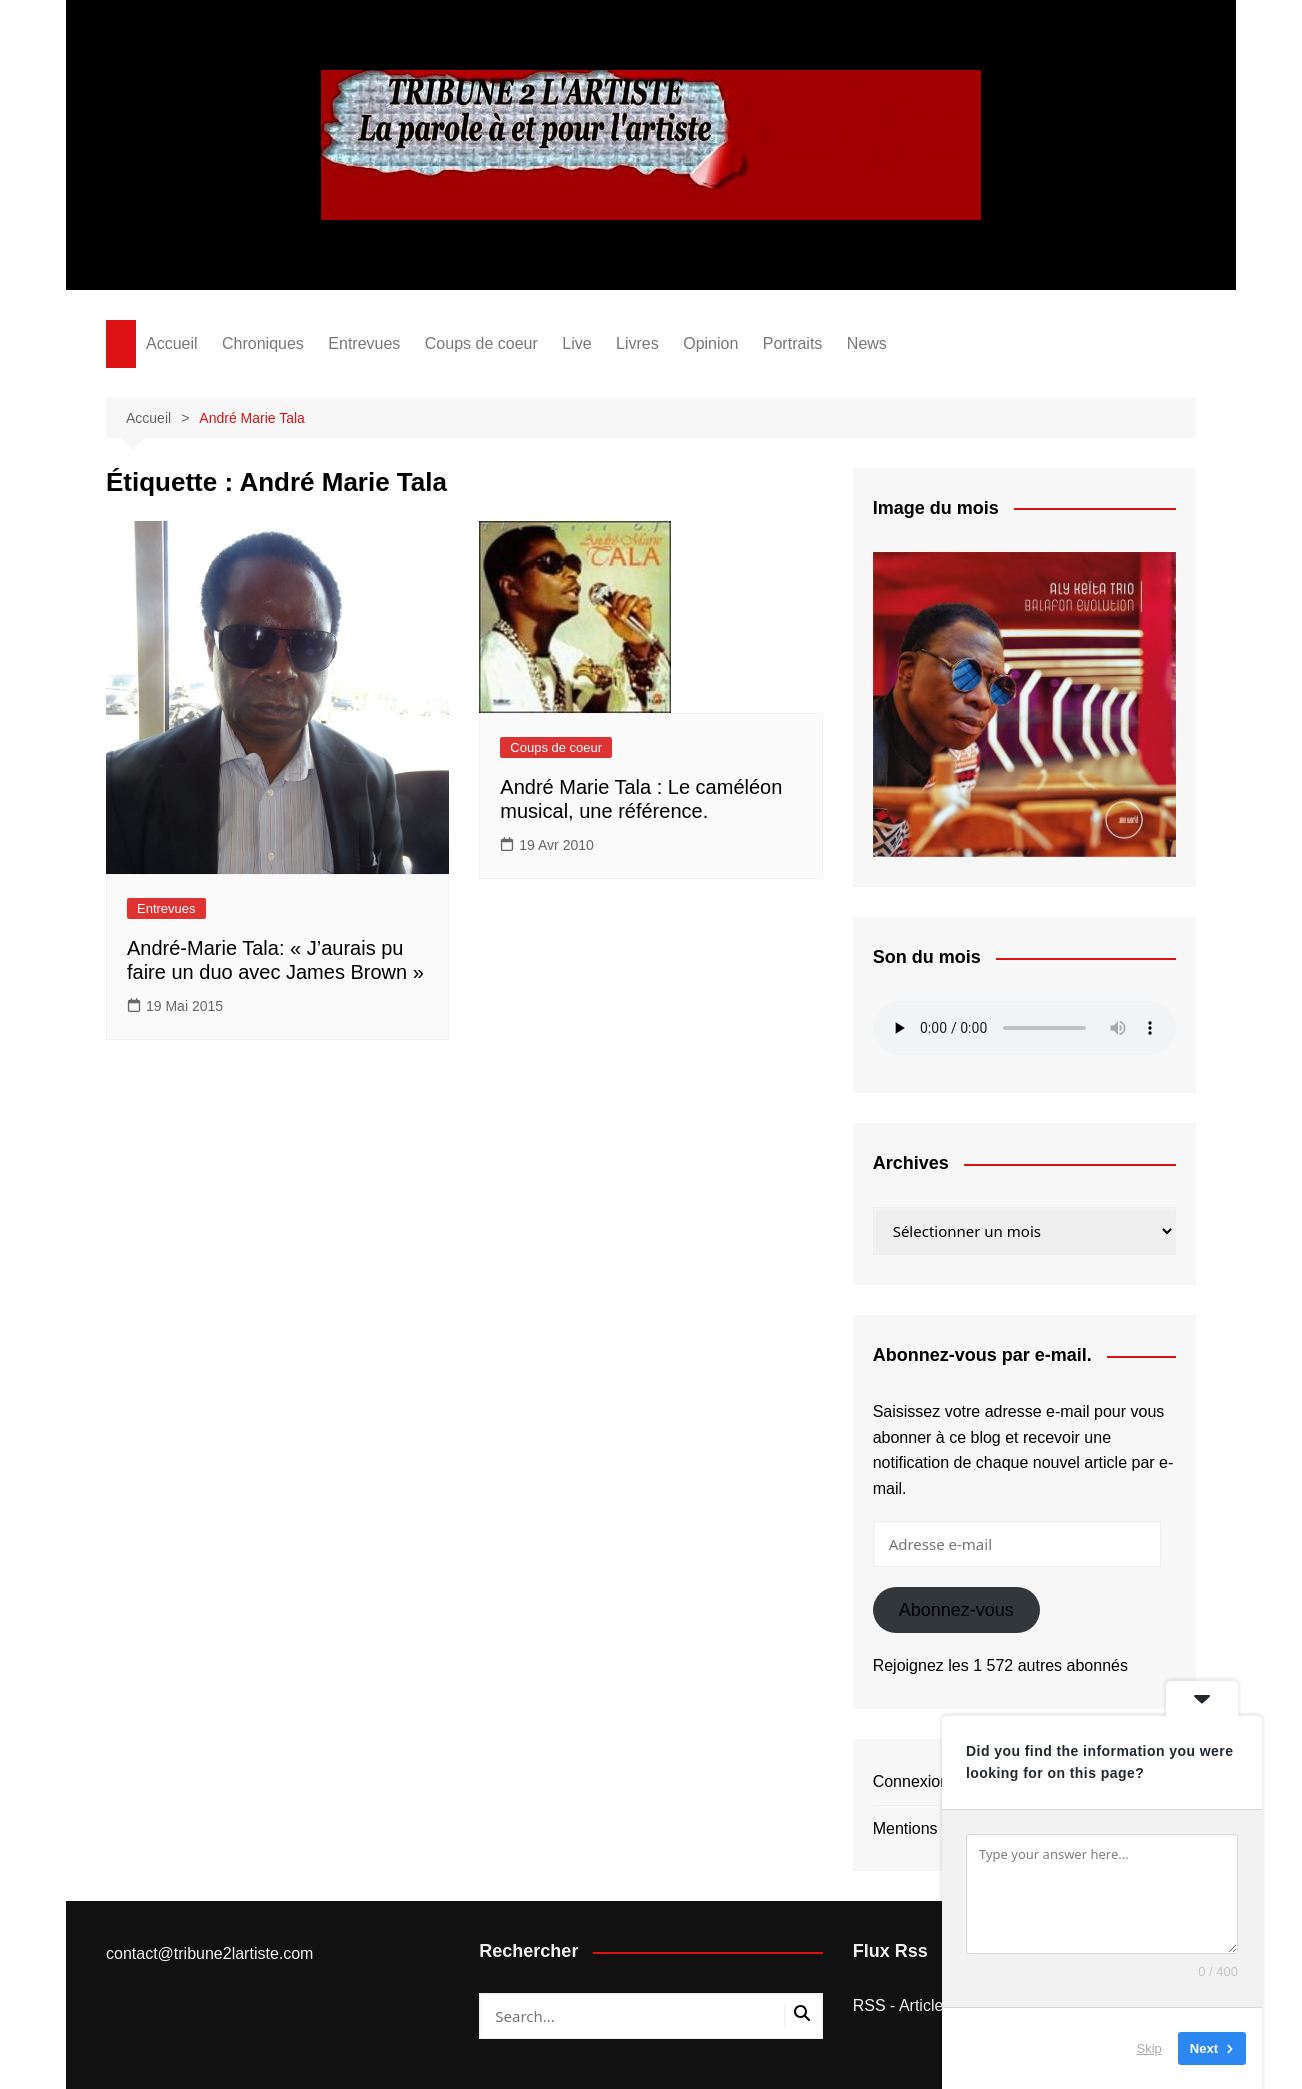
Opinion (710, 343)
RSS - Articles (902, 2005)
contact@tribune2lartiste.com (209, 1953)
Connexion (911, 1781)
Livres (637, 343)
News (867, 343)
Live (576, 343)
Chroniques (263, 343)
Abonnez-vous (956, 1610)
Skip (1149, 2048)
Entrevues (364, 343)
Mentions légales (933, 1828)
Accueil (172, 343)
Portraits (793, 343)
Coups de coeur (481, 343)
